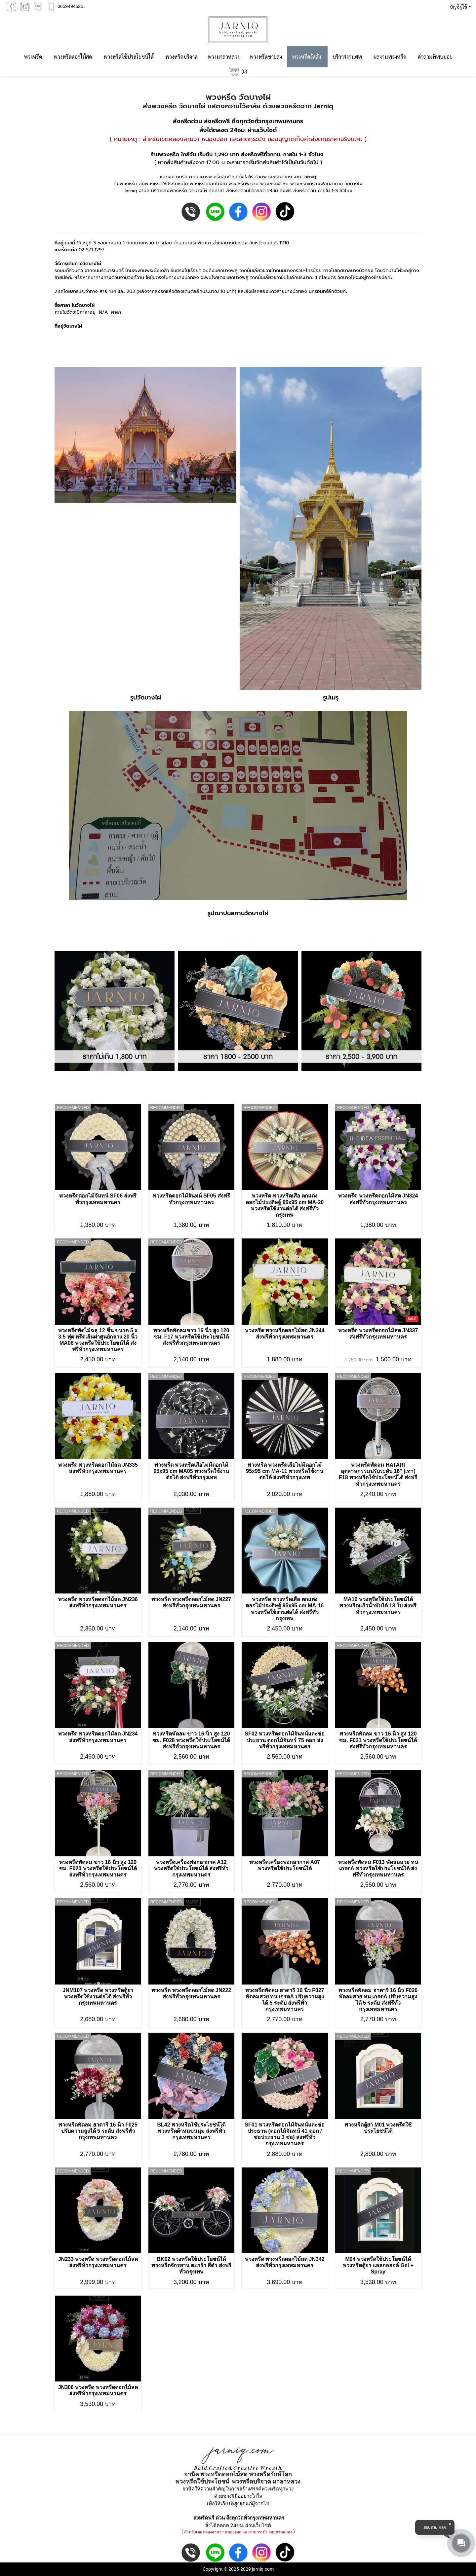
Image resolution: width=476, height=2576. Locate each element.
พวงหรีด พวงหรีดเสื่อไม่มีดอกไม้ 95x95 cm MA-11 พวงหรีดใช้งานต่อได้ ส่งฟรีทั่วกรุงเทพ (284, 1471)
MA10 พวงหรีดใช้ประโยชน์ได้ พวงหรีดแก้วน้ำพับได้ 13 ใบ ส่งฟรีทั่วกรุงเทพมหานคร (377, 1605)
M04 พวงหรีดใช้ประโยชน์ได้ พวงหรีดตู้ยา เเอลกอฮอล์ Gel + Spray (378, 2265)
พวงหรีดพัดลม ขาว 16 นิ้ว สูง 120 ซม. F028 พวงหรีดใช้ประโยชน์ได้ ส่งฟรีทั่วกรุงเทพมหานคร (191, 1740)
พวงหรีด (33, 56)
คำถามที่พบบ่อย (435, 56)
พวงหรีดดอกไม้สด (73, 56)
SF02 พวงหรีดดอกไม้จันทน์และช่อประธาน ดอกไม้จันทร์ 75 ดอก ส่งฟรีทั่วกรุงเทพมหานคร (285, 1740)
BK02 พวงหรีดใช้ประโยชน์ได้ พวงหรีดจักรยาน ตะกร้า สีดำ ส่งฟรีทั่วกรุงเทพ (191, 2265)
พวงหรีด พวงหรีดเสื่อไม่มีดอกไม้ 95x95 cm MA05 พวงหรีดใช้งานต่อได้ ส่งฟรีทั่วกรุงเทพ (191, 1471)
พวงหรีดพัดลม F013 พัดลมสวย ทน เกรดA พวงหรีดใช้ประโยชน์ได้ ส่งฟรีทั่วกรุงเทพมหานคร (378, 1868)
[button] (459, 7)
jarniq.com (263, 2569)
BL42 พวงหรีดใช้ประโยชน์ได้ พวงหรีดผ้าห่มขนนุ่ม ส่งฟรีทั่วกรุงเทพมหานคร (191, 2131)
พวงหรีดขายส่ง (266, 56)
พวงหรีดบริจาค (181, 56)
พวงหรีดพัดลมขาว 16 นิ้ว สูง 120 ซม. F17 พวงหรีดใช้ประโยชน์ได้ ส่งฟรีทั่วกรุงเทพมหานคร (191, 1337)
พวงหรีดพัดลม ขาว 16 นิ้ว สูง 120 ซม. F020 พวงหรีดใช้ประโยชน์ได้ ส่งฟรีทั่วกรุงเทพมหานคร (98, 1868)
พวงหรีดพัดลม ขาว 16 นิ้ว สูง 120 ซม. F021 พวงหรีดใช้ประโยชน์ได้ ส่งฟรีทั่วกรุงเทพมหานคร (378, 1740)
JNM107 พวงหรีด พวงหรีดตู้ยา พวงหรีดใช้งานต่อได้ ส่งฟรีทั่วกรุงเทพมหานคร (98, 1996)
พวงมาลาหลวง (224, 56)
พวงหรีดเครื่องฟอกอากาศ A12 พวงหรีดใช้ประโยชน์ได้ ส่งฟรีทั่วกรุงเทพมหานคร (191, 1868)
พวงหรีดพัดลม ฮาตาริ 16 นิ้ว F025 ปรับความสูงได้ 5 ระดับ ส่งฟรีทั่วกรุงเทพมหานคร (98, 2131)
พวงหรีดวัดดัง (306, 56)
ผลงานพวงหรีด (390, 56)
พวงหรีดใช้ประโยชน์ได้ (128, 56)
